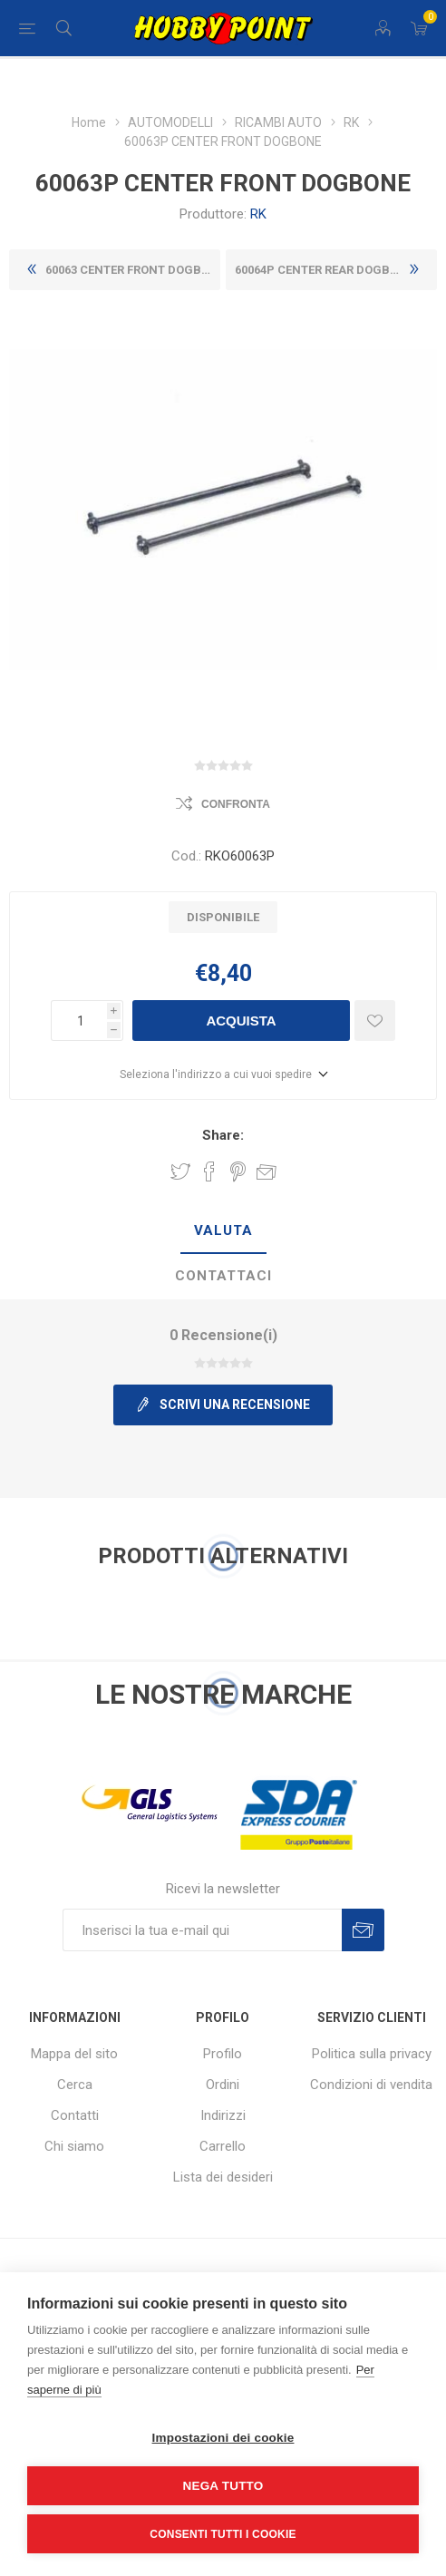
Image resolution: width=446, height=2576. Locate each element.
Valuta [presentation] (223, 1230)
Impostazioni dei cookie (223, 2438)
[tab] (223, 1231)
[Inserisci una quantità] (79, 1020)
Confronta (235, 804)
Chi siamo (74, 2146)
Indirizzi (223, 2115)
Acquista (241, 1020)
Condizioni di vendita (371, 2084)
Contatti (75, 2115)
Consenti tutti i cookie (223, 2534)
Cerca (74, 2084)
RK (258, 214)
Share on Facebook (209, 1171)
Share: (223, 1135)
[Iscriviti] (202, 1930)
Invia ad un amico (266, 1171)
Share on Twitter (180, 1171)
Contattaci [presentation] (223, 1276)
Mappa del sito (74, 2054)
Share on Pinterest (237, 1171)
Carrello (222, 2146)
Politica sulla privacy (371, 2054)
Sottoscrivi (363, 1930)
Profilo (222, 2054)
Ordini (222, 2084)
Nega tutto (223, 2486)
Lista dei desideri (223, 2177)
